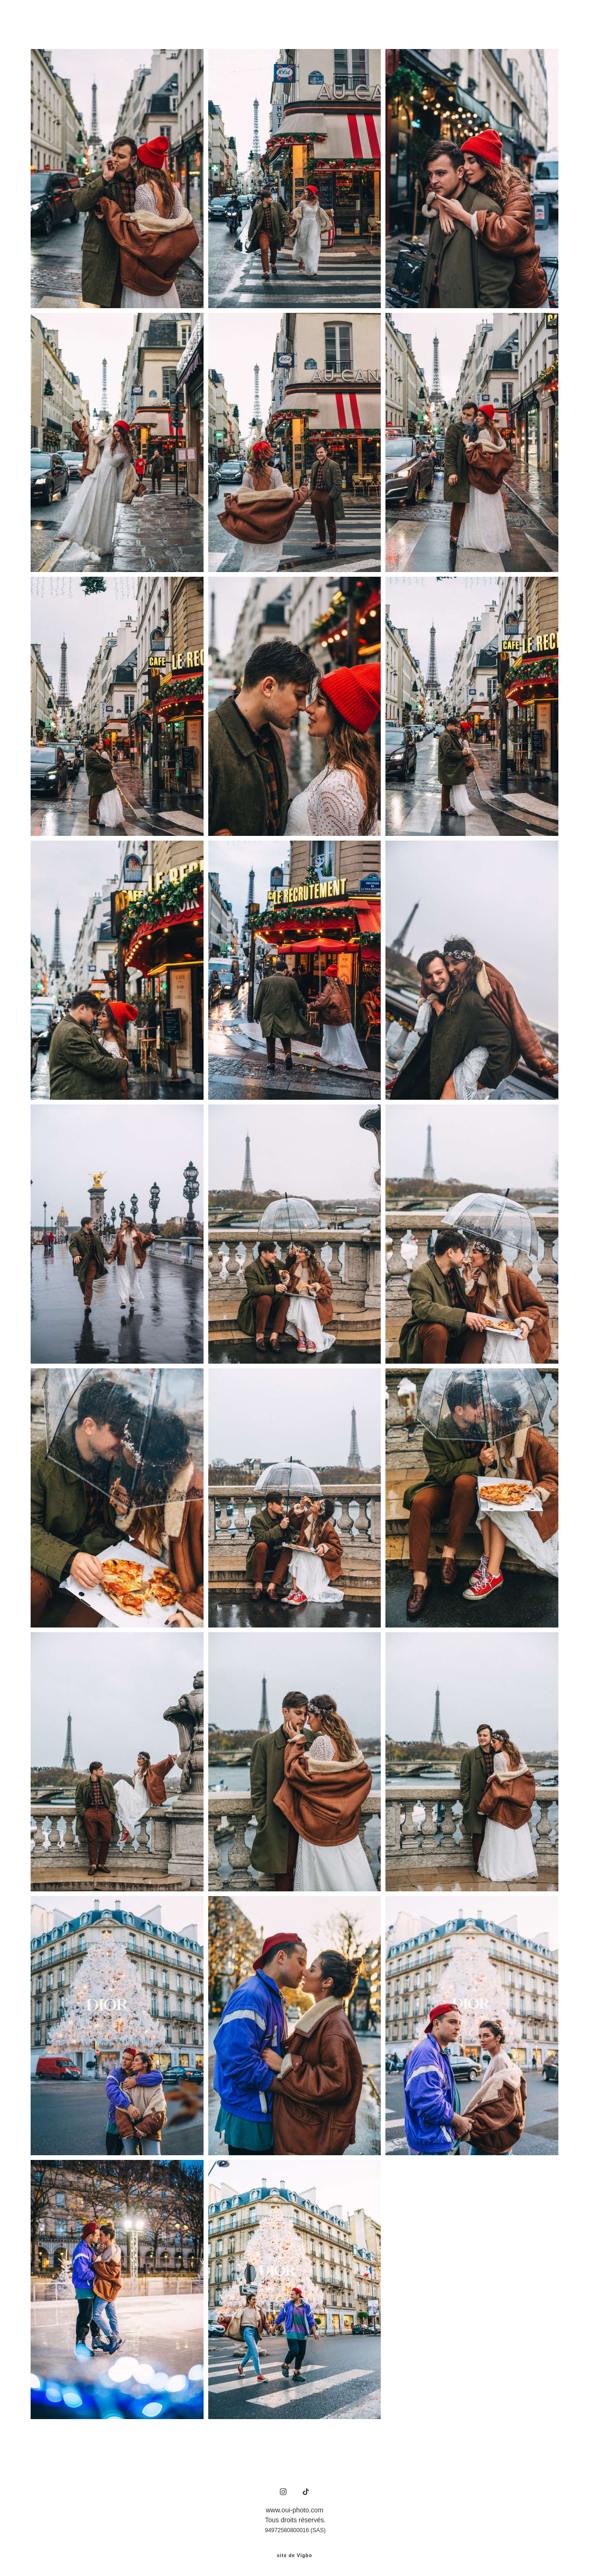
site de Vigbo (294, 2553)
